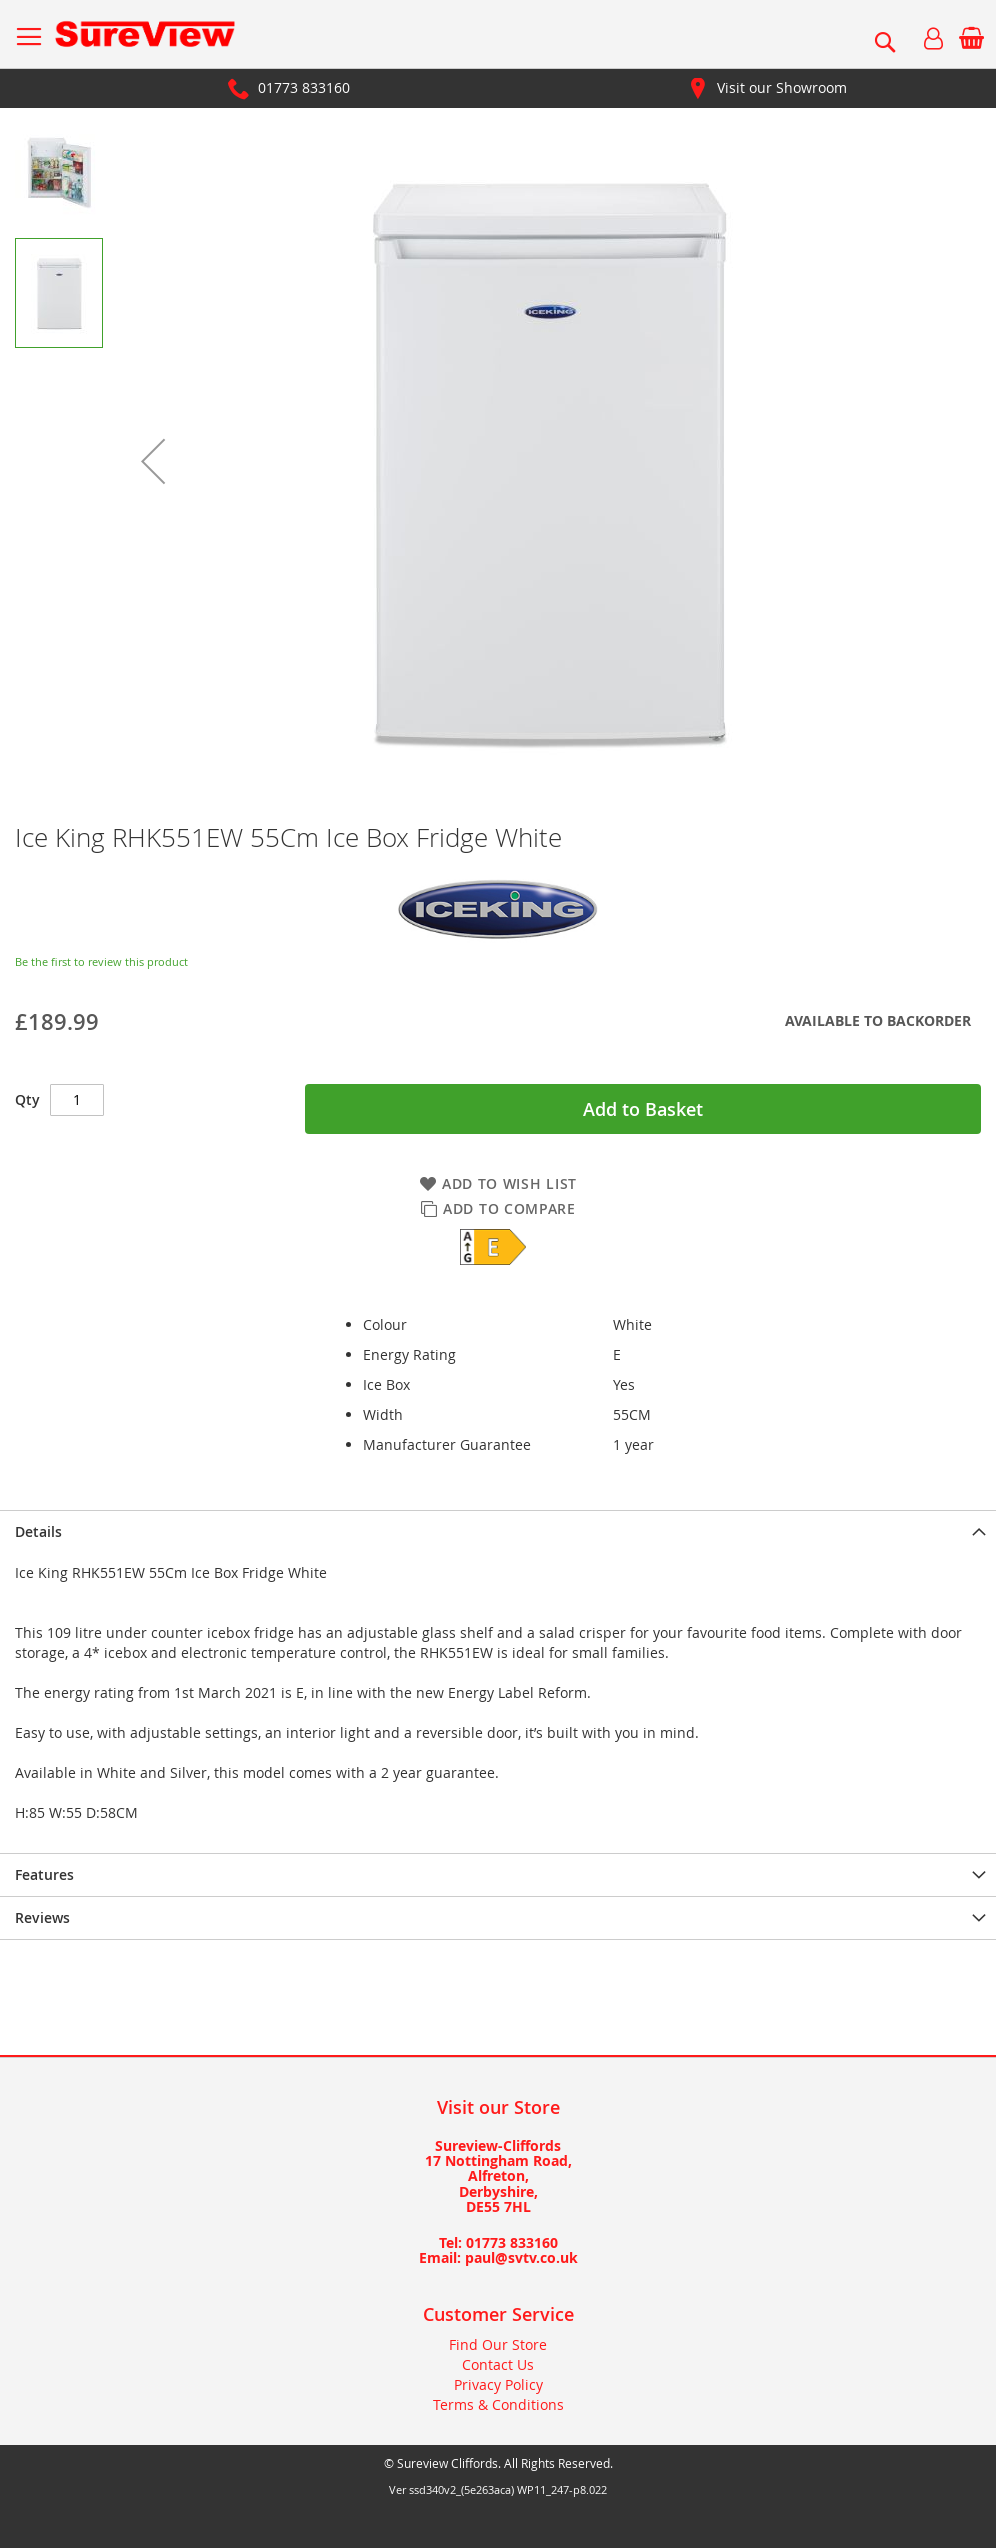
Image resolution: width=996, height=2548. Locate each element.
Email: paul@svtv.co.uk (498, 2257)
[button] (153, 461)
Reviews (42, 1917)
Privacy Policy (498, 2384)
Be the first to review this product (101, 961)
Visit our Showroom (782, 87)
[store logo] (145, 34)
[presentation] (498, 1531)
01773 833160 (304, 87)
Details (38, 1531)
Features (44, 1874)
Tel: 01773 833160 (498, 2242)
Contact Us (498, 2364)
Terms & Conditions (498, 2404)
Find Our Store (498, 2344)
